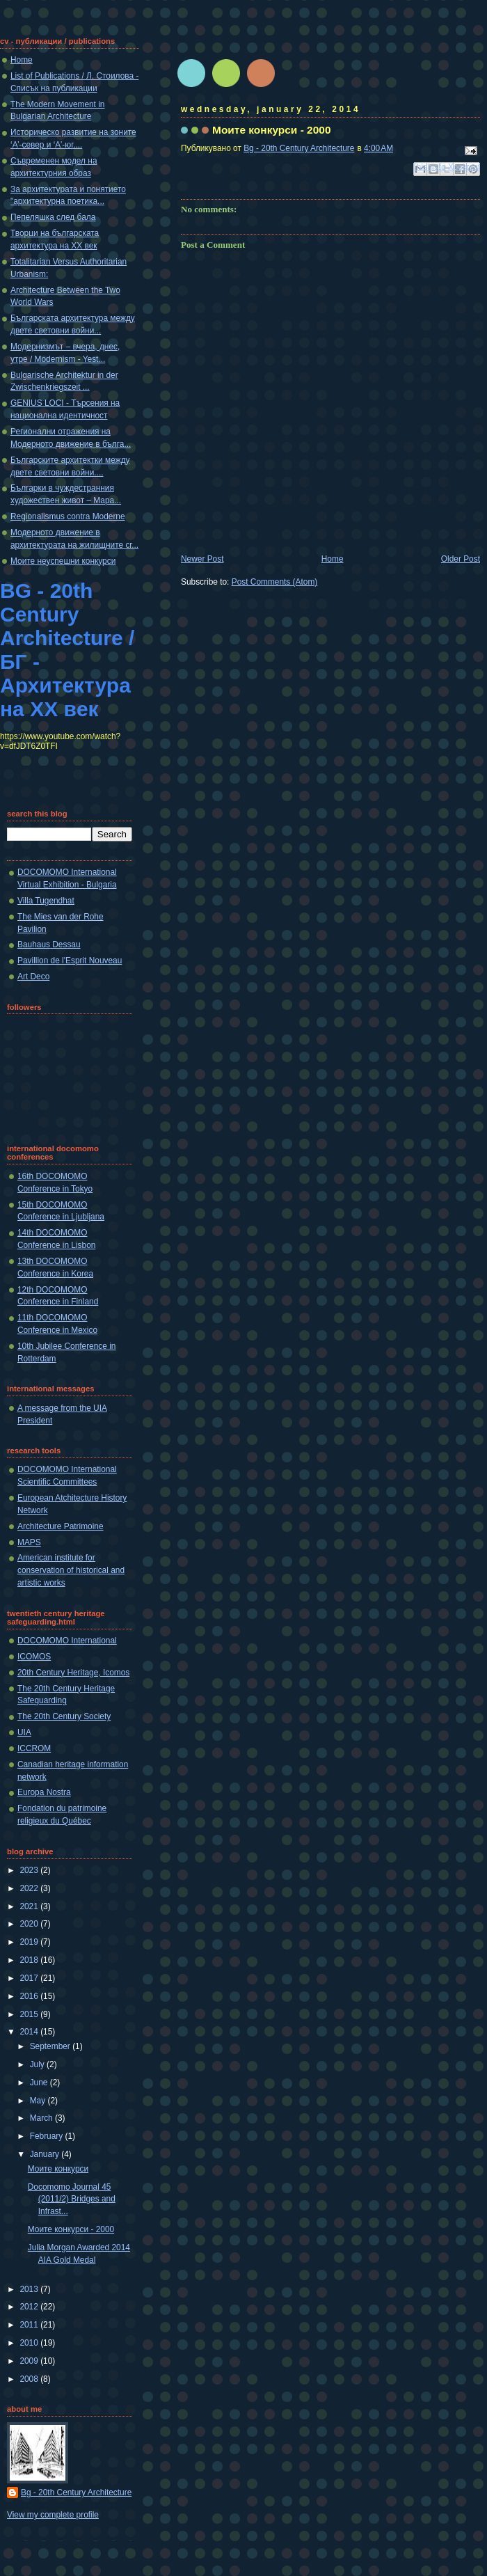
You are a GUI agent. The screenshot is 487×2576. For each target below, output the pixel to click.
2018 (29, 1960)
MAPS (29, 1542)
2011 (29, 2325)
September (51, 2046)
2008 (29, 2379)
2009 (29, 2361)
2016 (29, 1996)
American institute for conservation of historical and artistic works (71, 1570)
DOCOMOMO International (67, 1640)
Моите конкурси (58, 2169)
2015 (29, 2014)
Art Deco (33, 976)
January (46, 2154)
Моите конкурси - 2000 (71, 2229)
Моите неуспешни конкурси (62, 561)
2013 (29, 2289)
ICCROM (34, 1748)
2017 (29, 1978)
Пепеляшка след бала (52, 217)
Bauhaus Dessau (49, 944)
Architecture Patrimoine (60, 1526)
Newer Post (202, 559)
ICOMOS (34, 1656)
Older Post (460, 559)
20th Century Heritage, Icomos (73, 1672)
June (40, 2082)
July (38, 2064)
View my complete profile (53, 2515)
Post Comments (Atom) (275, 582)
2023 (29, 1870)
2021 (29, 1906)
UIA (24, 1732)
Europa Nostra (44, 1792)
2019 (29, 1942)
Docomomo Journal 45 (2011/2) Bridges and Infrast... (71, 2199)
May (39, 2100)
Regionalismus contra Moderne (67, 516)
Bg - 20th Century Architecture (76, 2492)
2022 (29, 1888)
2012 (29, 2307)
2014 (29, 2032)
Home (332, 559)
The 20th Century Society (64, 1716)
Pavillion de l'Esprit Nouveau (69, 960)
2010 (29, 2343)
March (42, 2118)
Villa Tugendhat (45, 901)
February (47, 2136)
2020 (29, 1924)
